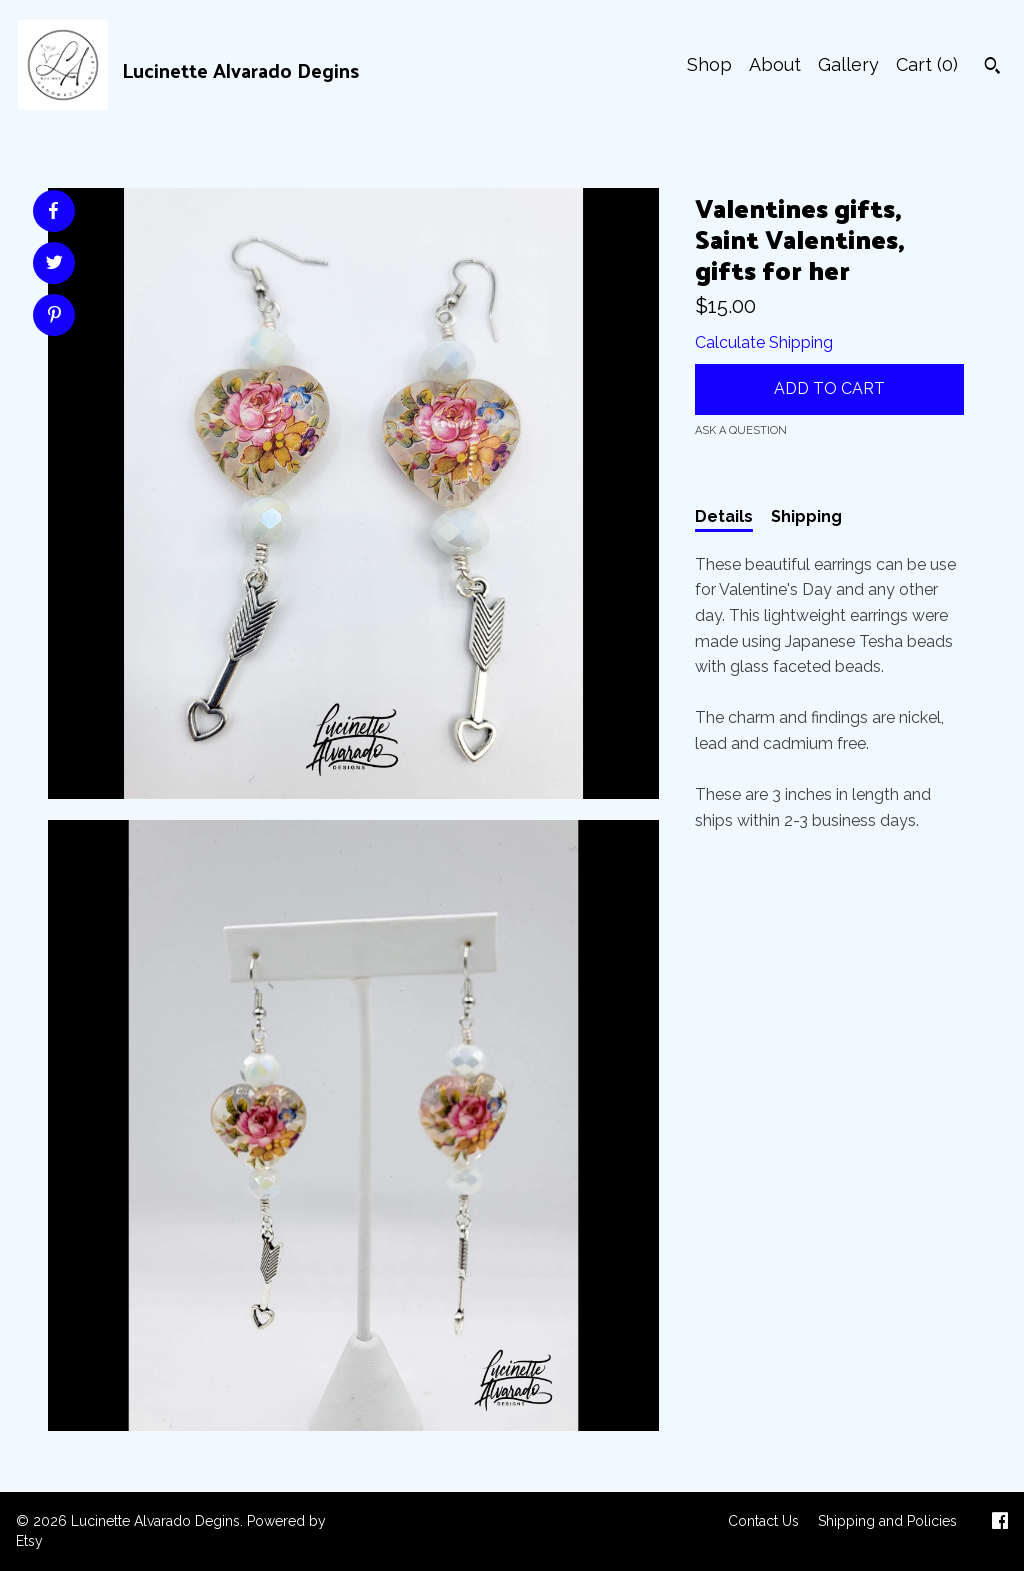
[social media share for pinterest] (54, 317)
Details (724, 516)
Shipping (806, 516)
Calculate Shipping (764, 342)
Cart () (927, 64)
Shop (709, 64)
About (775, 64)
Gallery (848, 64)
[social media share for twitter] (54, 265)
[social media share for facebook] (53, 211)
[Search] (992, 68)
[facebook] (1000, 1523)
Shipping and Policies (887, 1521)
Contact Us (763, 1521)
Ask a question (741, 430)
